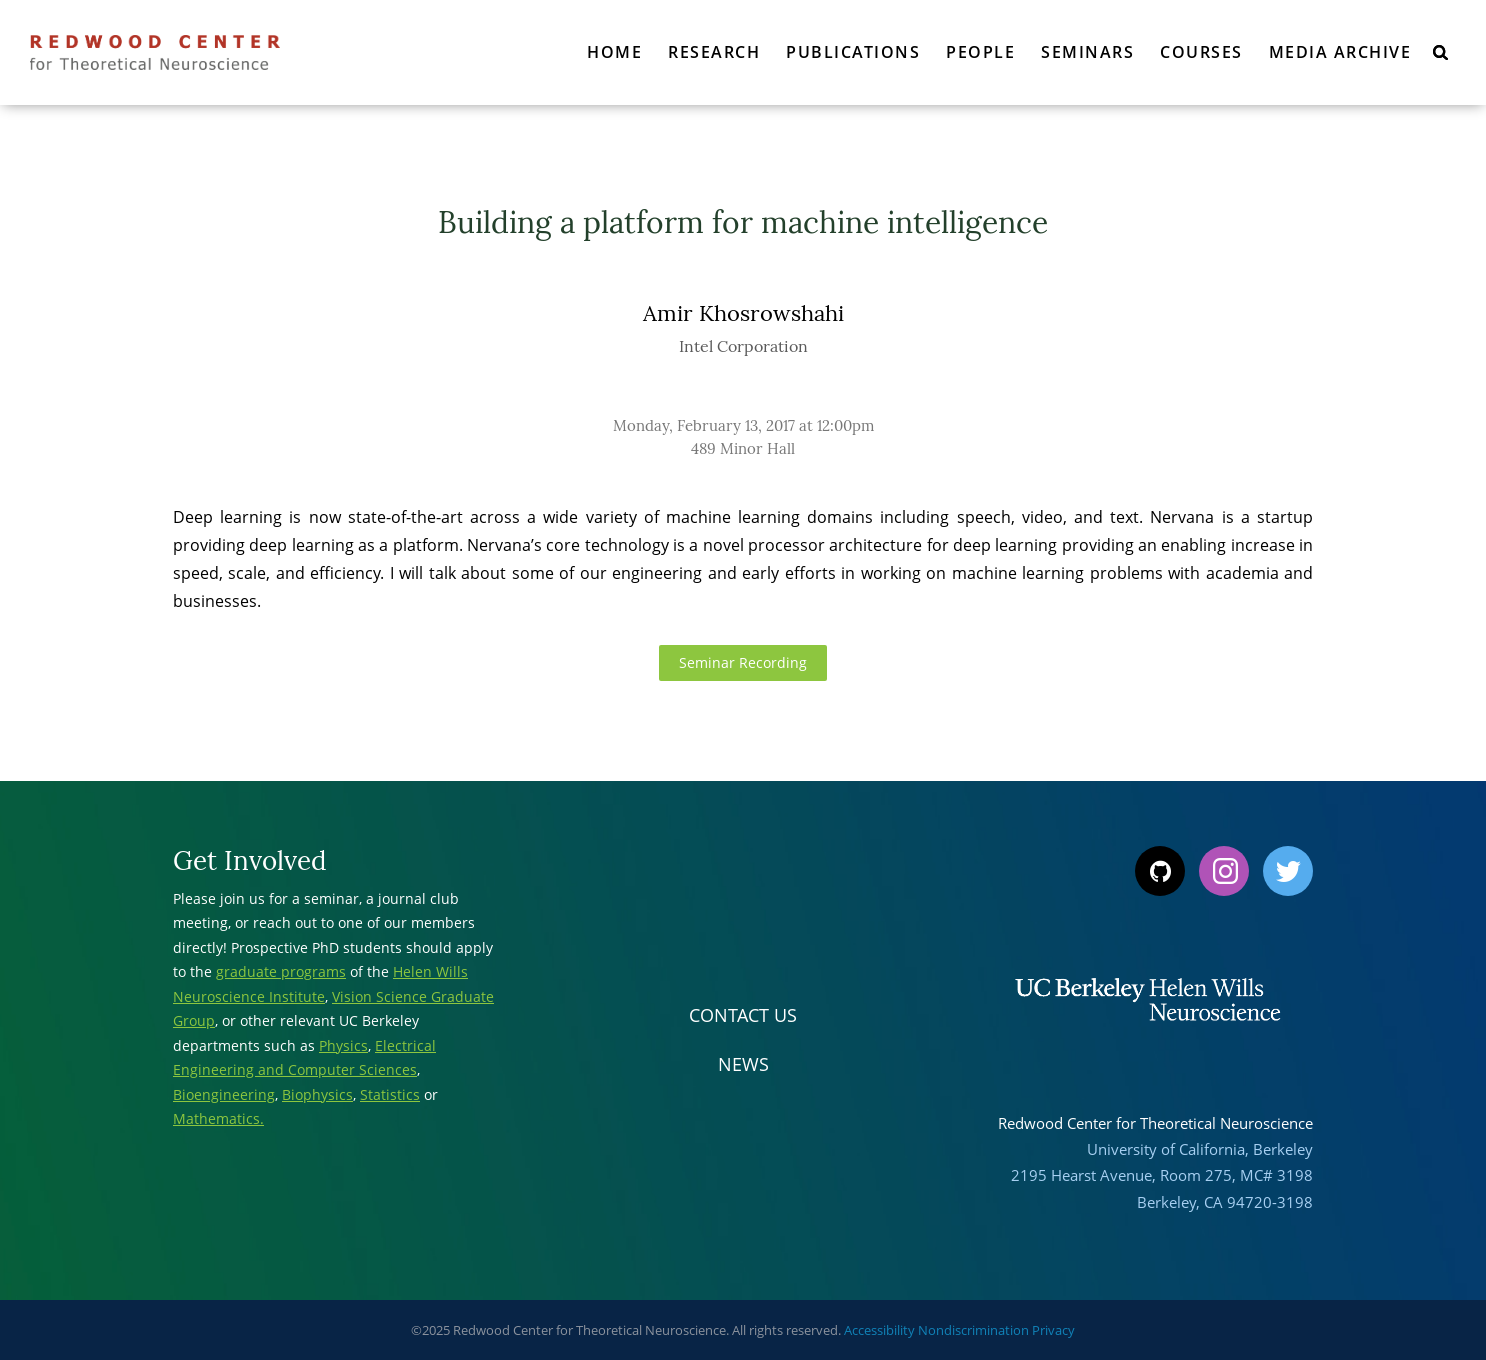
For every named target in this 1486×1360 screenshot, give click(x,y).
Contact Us (743, 1015)
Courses (1201, 52)
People (980, 52)
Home (614, 52)
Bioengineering (224, 1094)
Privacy (1053, 1330)
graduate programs (281, 971)
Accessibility (879, 1330)
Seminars (1087, 52)
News (743, 1064)
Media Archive (1340, 52)
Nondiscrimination (973, 1330)
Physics (343, 1045)
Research (714, 52)
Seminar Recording (743, 662)
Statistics (390, 1094)
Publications (853, 52)
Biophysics (317, 1094)
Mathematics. (218, 1118)
